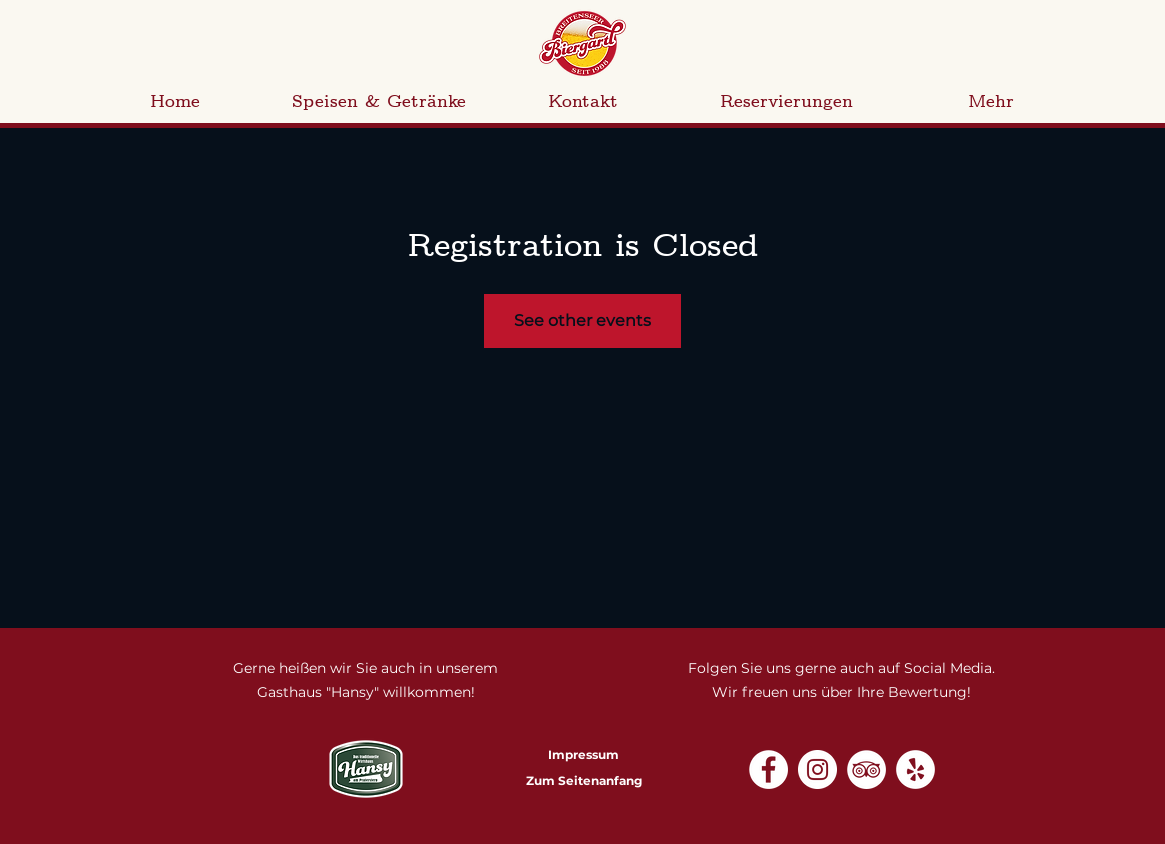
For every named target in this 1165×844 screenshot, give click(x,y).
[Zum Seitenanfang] (584, 782)
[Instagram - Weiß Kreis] (817, 769)
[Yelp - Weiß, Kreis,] (915, 769)
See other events (582, 320)
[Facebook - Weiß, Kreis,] (768, 769)
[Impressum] (584, 756)
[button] (379, 102)
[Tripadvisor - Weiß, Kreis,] (866, 769)
